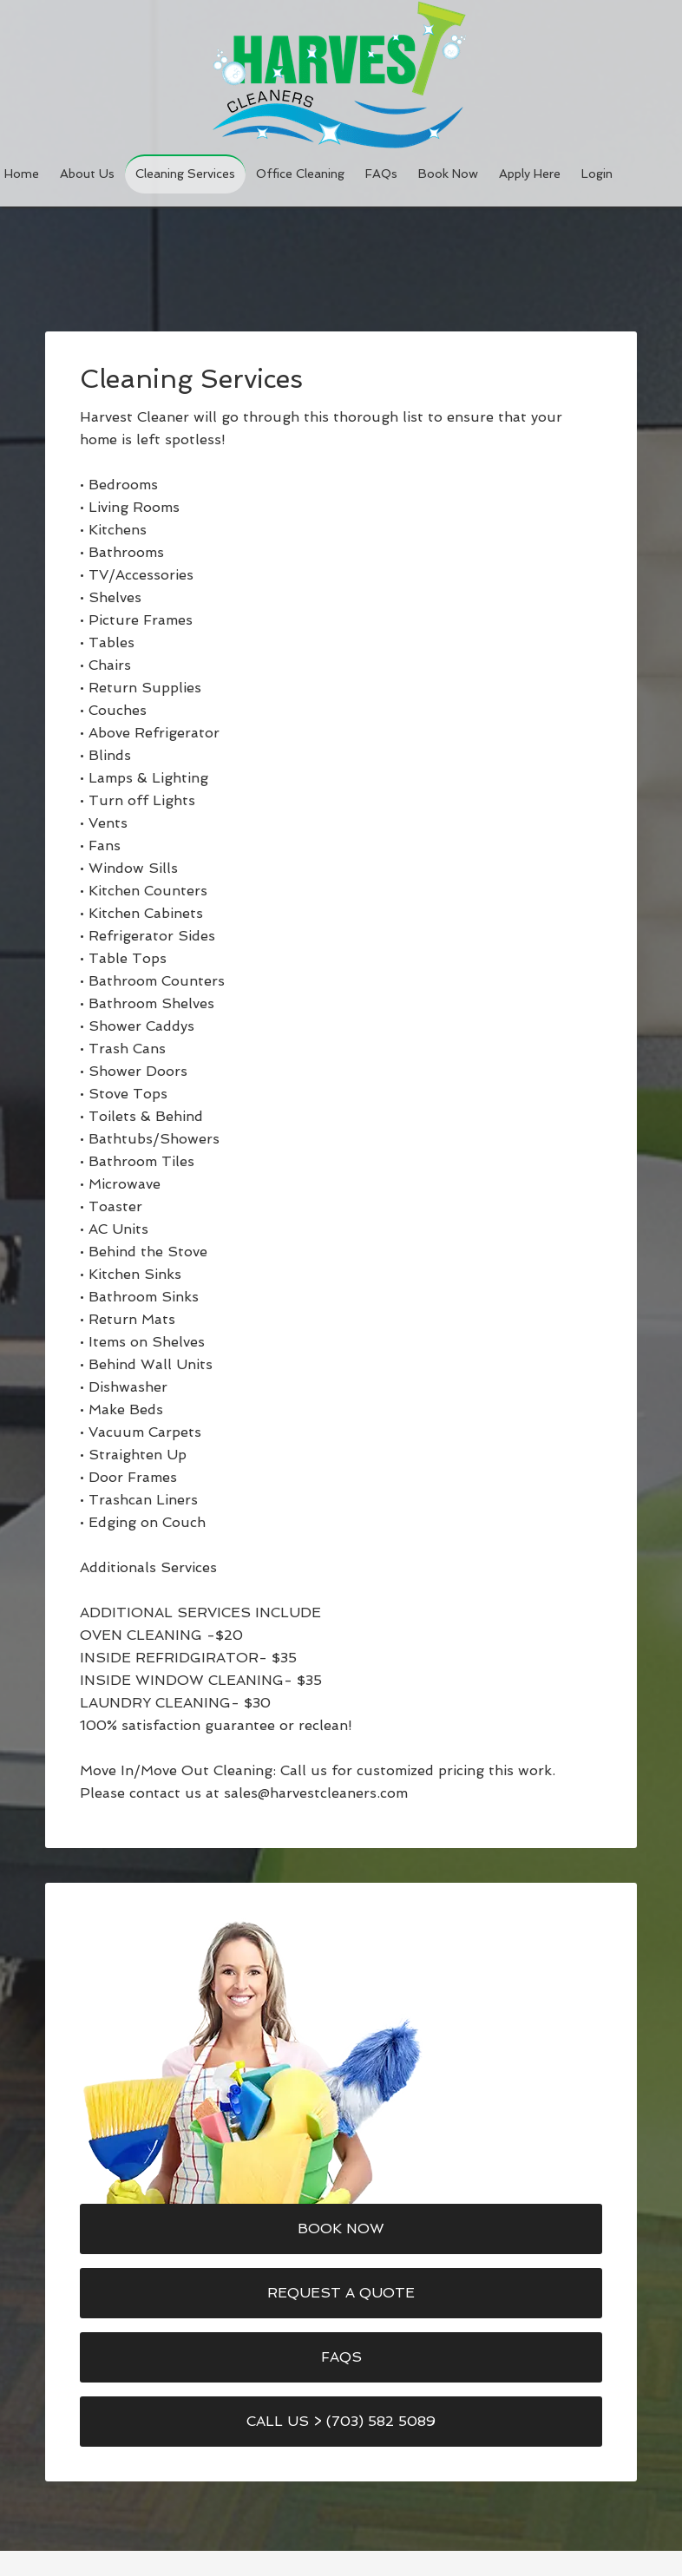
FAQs (341, 2357)
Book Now (341, 2228)
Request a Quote (341, 2292)
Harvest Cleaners (341, 74)
